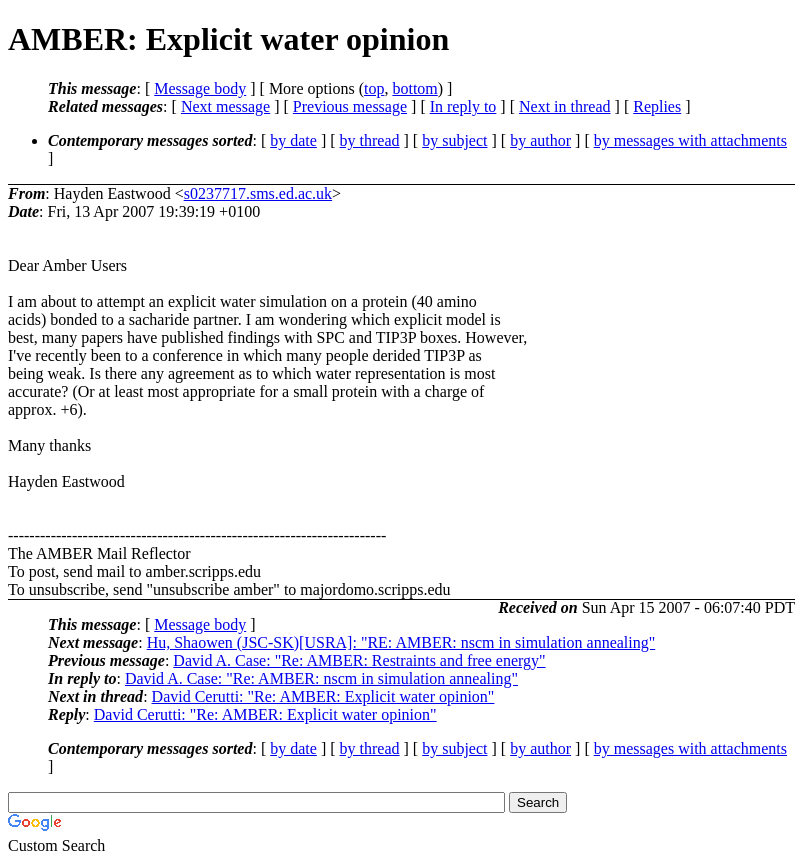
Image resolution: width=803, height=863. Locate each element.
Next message (225, 106)
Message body (200, 88)
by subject (454, 140)
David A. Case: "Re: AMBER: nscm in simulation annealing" (321, 678)
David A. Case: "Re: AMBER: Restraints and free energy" (359, 660)
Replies (657, 106)
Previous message (350, 106)
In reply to (463, 106)
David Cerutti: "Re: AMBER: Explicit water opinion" (323, 696)
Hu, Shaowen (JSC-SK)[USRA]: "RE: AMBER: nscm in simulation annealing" (401, 642)
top (374, 88)
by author (540, 140)
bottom (414, 88)
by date (293, 140)
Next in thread (565, 106)
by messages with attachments (690, 140)
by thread (370, 140)
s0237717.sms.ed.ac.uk (258, 193)
